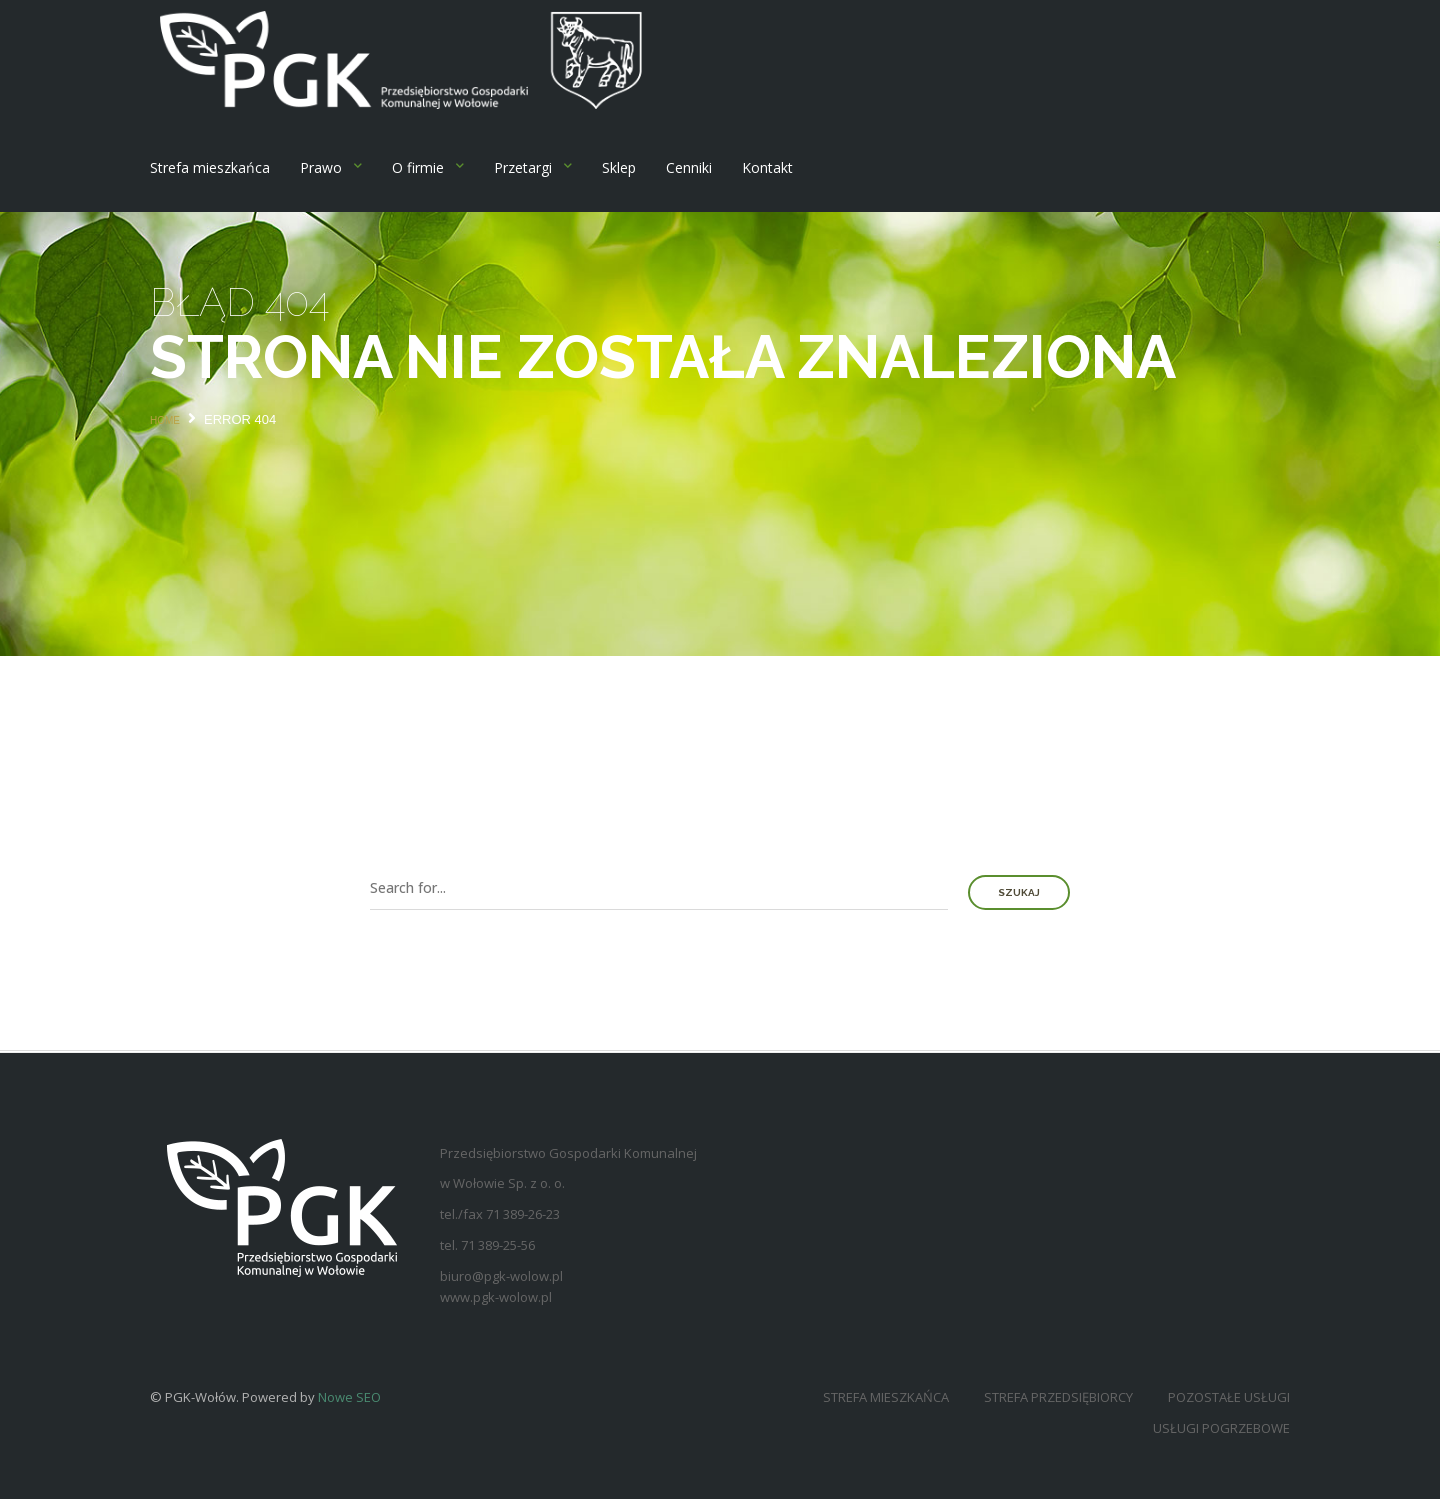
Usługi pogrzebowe (1221, 1428)
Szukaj (1019, 892)
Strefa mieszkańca (210, 167)
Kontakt (767, 167)
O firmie (418, 167)
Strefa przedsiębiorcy (1058, 1397)
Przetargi (523, 167)
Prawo (321, 167)
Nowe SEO (349, 1397)
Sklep (619, 167)
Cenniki (689, 167)
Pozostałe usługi (1229, 1397)
